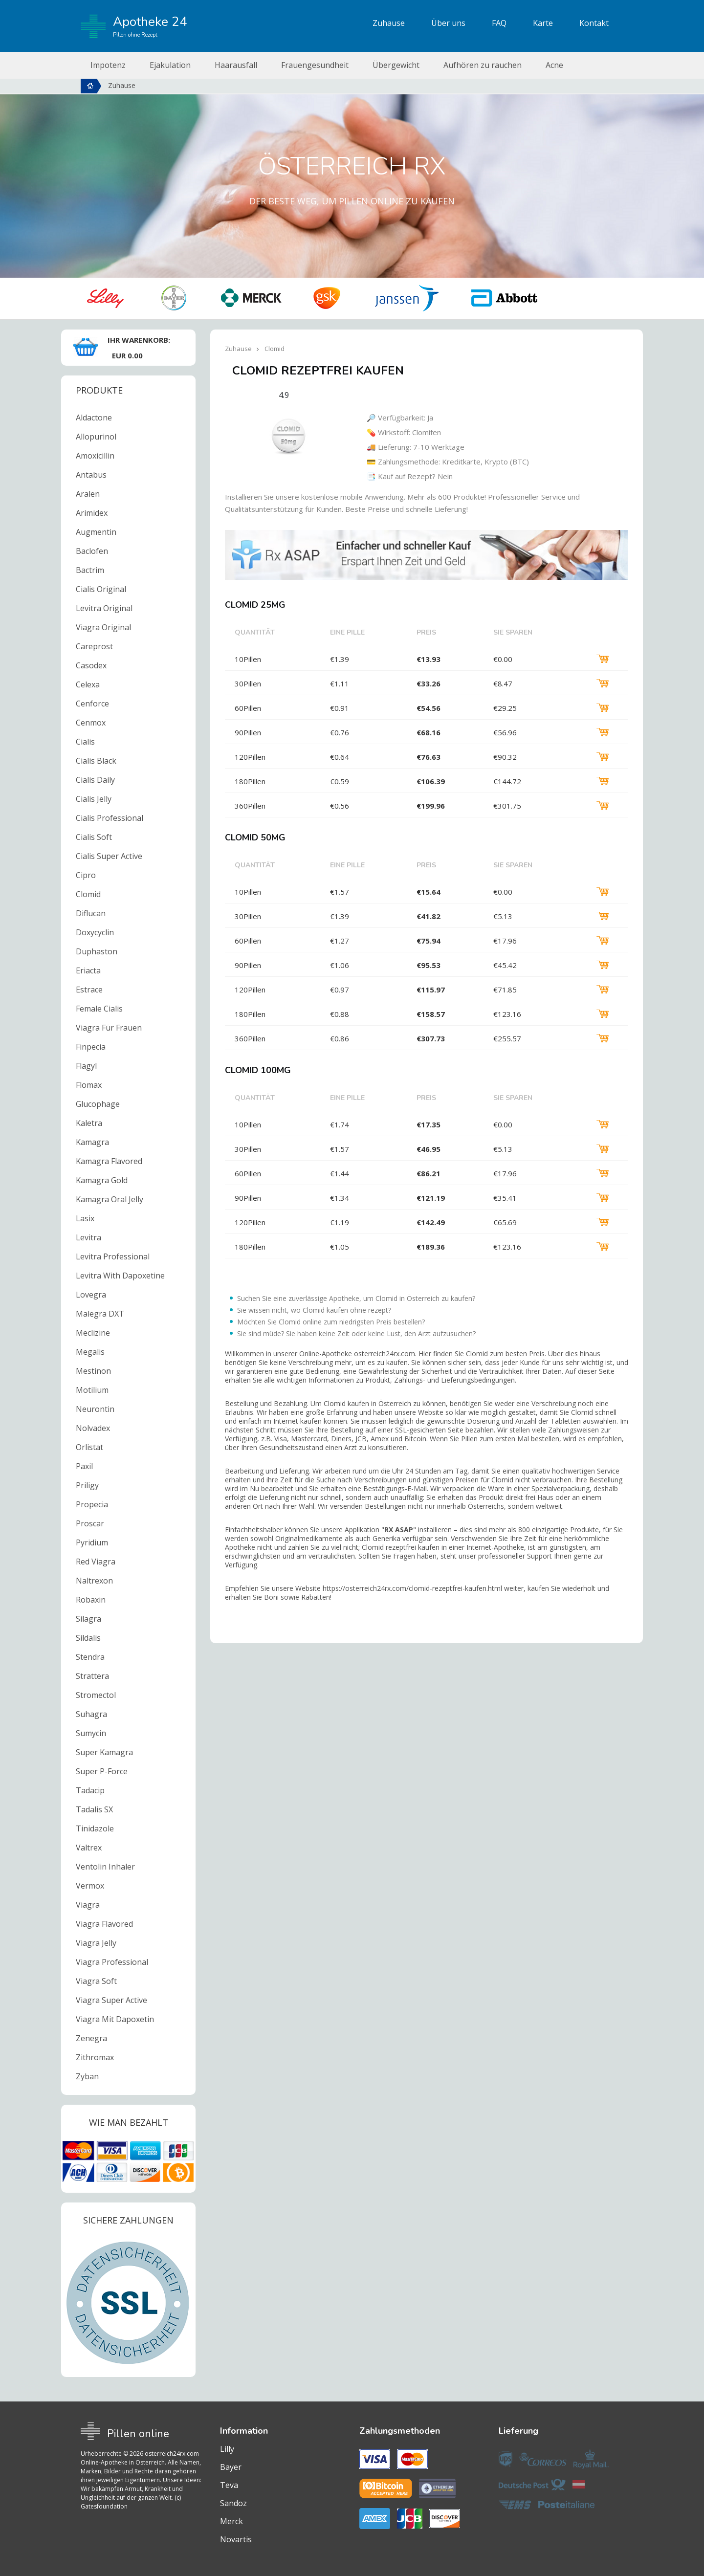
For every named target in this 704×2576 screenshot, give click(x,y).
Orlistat (89, 1447)
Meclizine (93, 1332)
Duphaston (96, 951)
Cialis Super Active (109, 856)
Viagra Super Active (111, 2000)
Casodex (91, 665)
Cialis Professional (109, 818)
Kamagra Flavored (109, 1161)
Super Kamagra (104, 1752)
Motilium (92, 1390)
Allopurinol (96, 436)
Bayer (231, 2467)
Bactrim (90, 570)
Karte (543, 23)
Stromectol (96, 1695)
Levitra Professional (113, 1256)
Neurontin (95, 1409)
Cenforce (92, 703)
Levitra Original (104, 608)
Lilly (227, 2449)
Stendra (90, 1656)
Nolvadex (93, 1428)
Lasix (85, 1218)
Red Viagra (95, 1561)
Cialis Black (96, 760)
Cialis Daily (95, 779)
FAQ (499, 23)
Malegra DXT (100, 1313)
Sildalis (88, 1637)
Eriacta (88, 970)
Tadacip (90, 1790)
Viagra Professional (112, 1962)
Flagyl (86, 1065)
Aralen (88, 493)
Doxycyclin (95, 932)
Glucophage (98, 1104)
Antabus (91, 474)
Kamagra (92, 1142)
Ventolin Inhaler (105, 1866)
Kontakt (594, 23)
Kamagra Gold (102, 1180)
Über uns (448, 23)
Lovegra (91, 1294)
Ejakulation (170, 65)
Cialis (85, 741)
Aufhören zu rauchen (482, 65)
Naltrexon (94, 1580)
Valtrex (89, 1847)
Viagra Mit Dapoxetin (115, 2019)
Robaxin (91, 1599)
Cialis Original (101, 589)
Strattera (92, 1676)
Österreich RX (352, 166)
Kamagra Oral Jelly (109, 1199)
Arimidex (92, 512)
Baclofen (92, 551)
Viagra (88, 1904)
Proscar (90, 1523)
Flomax (89, 1084)
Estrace (89, 989)
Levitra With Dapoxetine (120, 1275)
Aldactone (94, 417)
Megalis (90, 1351)
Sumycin (91, 1733)
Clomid (88, 894)
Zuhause (389, 23)
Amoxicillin (95, 455)
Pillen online (138, 2433)
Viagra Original (103, 627)
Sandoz (233, 2503)
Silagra (88, 1618)
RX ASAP (398, 1529)
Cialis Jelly (93, 798)
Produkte (99, 390)
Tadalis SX (94, 1809)
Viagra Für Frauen (109, 1027)
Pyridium (92, 1542)
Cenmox (91, 722)
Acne (554, 65)
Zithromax (95, 2057)
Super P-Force (102, 1771)
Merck (231, 2521)
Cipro (86, 875)
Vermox (90, 1885)
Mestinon (93, 1370)
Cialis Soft (94, 837)
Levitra (88, 1237)
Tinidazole (95, 1828)
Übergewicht (396, 65)
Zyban (87, 2076)
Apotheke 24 (134, 26)
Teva (229, 2485)
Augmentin (96, 532)
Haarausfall (236, 65)
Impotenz (108, 65)
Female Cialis (99, 1008)
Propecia (92, 1504)
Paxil (84, 1466)
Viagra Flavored (104, 1923)
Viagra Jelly (96, 1943)
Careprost (94, 646)
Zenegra (91, 2038)
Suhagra (91, 1714)
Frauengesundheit (315, 65)
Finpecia (91, 1046)
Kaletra (89, 1123)
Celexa (88, 684)
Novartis (236, 2539)
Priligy (87, 1485)
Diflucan (91, 913)
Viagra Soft (96, 1981)
